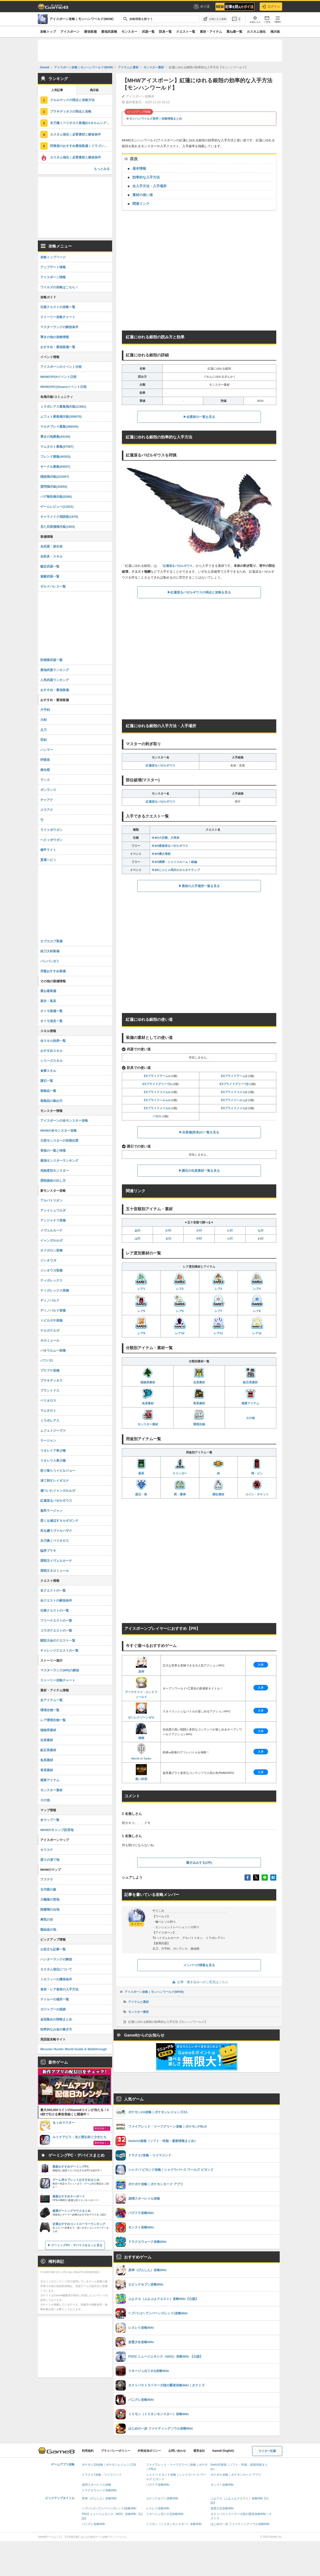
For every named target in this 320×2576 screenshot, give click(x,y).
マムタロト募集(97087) (57, 446)
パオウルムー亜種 (53, 1350)
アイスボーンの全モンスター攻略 (64, 1120)
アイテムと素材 (138, 2002)
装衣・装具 (48, 1001)
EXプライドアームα (157, 1076)
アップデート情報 (53, 267)
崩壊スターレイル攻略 (96, 2484)
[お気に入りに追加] (214, 19)
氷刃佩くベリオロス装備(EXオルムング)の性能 (81, 123)
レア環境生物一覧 (53, 1720)
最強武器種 (109, 31)
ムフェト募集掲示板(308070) (61, 416)
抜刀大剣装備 (49, 951)
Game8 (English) (223, 2450)
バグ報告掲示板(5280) (56, 496)
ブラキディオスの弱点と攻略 (70, 111)
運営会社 (199, 2450)
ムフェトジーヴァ (53, 1430)
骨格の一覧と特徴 (53, 1150)
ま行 (168, 1238)
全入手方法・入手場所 (149, 186)
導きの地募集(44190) (55, 436)
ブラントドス (49, 1390)
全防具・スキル (51, 556)
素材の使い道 (142, 195)
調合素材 (218, 1487)
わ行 (261, 1238)
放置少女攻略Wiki (222, 2508)
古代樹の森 (48, 1889)
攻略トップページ (53, 257)
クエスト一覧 (185, 31)
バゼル (157, 1116)
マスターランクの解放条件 (59, 327)
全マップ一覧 (49, 1820)
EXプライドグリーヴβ (233, 1084)
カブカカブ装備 (51, 941)
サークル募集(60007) (55, 466)
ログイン (271, 6)
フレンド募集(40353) (55, 456)
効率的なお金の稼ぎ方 (56, 2029)
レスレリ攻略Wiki (157, 2508)
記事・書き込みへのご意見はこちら (199, 1982)
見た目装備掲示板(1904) (57, 526)
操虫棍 (45, 770)
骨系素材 (199, 1396)
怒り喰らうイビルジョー (57, 1470)
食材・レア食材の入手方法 (59, 1989)
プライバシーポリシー (115, 2450)
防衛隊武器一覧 (51, 660)
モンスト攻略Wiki (222, 2484)
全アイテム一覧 (51, 1700)
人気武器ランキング (54, 680)
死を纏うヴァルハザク (56, 1530)
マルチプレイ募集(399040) (59, 426)
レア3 (218, 1281)
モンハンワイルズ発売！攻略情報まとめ (155, 118)
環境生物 (199, 1417)
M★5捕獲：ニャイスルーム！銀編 (174, 862)
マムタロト (48, 1410)
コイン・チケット (257, 1487)
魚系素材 (148, 1396)
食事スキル (48, 1071)
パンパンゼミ (49, 961)
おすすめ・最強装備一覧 (57, 347)
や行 (199, 1238)
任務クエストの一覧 (54, 1610)
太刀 (43, 730)
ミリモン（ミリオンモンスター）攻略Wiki (174, 2524)
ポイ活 (201, 7)
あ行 (137, 1230)
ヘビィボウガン (51, 840)
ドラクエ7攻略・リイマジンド (102, 2474)
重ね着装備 (48, 991)
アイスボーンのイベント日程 (61, 367)
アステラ (46, 1879)
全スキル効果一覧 (53, 1041)
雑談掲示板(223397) (54, 476)
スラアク (46, 810)
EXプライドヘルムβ (234, 1100)
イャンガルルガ (51, 1240)
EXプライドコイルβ (234, 1092)
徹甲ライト (48, 850)
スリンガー (179, 1466)
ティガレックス (51, 1280)
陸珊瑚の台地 (49, 1909)
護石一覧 (46, 1081)
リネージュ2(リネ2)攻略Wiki (164, 2514)
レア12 (257, 1326)
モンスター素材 (148, 1417)
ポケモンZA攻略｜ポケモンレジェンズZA (109, 2464)
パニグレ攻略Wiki (93, 2524)
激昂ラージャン (51, 1510)
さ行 (199, 1230)
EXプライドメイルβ (234, 1108)
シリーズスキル (51, 1061)
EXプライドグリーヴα (156, 1084)
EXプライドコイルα (157, 1092)
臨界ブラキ (48, 1550)
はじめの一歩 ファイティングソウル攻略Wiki (240, 2524)
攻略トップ (48, 31)
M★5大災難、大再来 (166, 837)
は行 (137, 1238)
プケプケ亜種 (49, 1370)
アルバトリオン (51, 1200)
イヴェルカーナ (51, 1230)
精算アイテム (250, 1396)
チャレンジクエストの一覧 (59, 1650)
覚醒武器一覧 (49, 576)
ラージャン (48, 1440)
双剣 (43, 740)
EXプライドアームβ (234, 1076)
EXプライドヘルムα (157, 1100)
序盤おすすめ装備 (53, 971)
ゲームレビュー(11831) (57, 506)
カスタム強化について (56, 1969)
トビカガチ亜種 (51, 1320)
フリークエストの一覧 (56, 1620)
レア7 (218, 1303)
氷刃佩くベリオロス (54, 1540)
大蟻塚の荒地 (49, 1899)
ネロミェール (49, 1340)
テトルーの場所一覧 (54, 1999)
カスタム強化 (256, 31)
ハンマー (46, 750)
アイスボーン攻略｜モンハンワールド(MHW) (154, 1992)
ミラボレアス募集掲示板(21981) (63, 406)
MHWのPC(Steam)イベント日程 (63, 387)
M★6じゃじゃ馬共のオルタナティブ (176, 870)
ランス (45, 780)
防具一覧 (165, 31)
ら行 (230, 1238)
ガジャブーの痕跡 (53, 2009)
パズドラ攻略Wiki (157, 2484)
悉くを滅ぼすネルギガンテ (59, 1520)
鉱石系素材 (250, 1375)
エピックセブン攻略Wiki (162, 2498)
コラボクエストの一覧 (56, 1630)
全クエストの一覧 (53, 1590)
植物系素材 (147, 1375)
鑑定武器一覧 (49, 566)
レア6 (180, 1303)
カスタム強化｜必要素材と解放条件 (75, 134)
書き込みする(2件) (199, 1862)
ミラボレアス (49, 1420)
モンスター (129, 31)
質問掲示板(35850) (53, 486)
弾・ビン (257, 1466)
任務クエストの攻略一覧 (57, 307)
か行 (168, 1230)
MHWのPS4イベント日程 (58, 377)
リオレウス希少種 (53, 1460)
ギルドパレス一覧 (53, 586)
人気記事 (57, 90)
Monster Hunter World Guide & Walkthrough (73, 2049)
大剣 (43, 720)
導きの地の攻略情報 (54, 337)
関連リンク (140, 204)
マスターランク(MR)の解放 (59, 1670)
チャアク (46, 800)
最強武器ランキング (54, 670)
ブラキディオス (51, 1380)
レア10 (180, 1326)
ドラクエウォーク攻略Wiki (99, 2490)
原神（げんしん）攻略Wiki (99, 2498)
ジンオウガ (48, 1260)
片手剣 (45, 710)
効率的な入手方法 (146, 177)
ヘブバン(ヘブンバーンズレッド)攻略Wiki (109, 2508)
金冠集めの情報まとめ (56, 2019)
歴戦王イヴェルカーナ (56, 1560)
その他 (250, 1418)
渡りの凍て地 (49, 1860)
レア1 (141, 1281)
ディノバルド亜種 (53, 1310)
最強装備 (90, 31)
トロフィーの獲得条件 (56, 1979)
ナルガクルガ (49, 1330)
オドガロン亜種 (51, 1250)
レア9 (141, 1326)
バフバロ (46, 1360)
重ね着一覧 (234, 31)
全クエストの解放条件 (56, 1600)
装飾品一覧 (48, 1091)
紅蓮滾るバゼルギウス (177, 566)
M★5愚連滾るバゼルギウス (170, 846)
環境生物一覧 (49, 1710)
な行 (261, 1230)
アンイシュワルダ (53, 1210)
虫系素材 (199, 1375)
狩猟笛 (45, 760)
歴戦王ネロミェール (54, 1570)
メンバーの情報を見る (199, 1965)
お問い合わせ (177, 2450)
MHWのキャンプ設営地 (57, 1830)
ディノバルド (49, 1300)
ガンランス (48, 790)
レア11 (218, 1326)
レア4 (257, 1281)
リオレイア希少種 (53, 1450)
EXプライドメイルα (157, 1108)
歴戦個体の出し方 (53, 1180)
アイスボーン (69, 31)
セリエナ (46, 1850)
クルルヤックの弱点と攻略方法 (72, 100)
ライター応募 (267, 2451)
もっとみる (102, 169)
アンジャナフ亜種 (53, 1220)
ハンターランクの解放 (56, 1959)
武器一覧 (148, 31)
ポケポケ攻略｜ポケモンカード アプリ (236, 2474)
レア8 (257, 1303)
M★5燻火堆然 (161, 854)
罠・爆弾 (180, 1487)
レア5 (141, 1303)
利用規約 (88, 2450)
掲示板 (275, 31)
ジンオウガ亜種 (51, 1270)
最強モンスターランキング (59, 1160)
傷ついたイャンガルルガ (57, 1490)
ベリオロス (48, 1400)
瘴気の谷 (46, 1919)
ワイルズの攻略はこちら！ (59, 287)
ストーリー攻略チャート (57, 317)
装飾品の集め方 (51, 1101)
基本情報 (139, 168)
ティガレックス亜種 (54, 1290)
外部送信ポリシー (149, 2450)
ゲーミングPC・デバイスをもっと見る (76, 2245)
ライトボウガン (51, 830)
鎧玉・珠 (141, 1487)
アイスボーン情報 (53, 277)
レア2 (180, 1281)
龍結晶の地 (48, 1929)
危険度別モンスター (54, 1170)
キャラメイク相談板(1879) (59, 516)
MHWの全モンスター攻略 (58, 1130)
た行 (230, 1230)
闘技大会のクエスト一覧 (57, 1640)
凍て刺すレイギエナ (54, 1480)
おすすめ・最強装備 (54, 690)
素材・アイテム (211, 31)
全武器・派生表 (51, 546)
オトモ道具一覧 (51, 1021)
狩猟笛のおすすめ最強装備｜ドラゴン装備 (80, 146)
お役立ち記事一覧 (53, 1949)
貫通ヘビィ (48, 860)
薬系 (141, 1466)
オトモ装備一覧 (51, 1011)
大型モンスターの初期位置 (59, 1140)
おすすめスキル (51, 1051)
